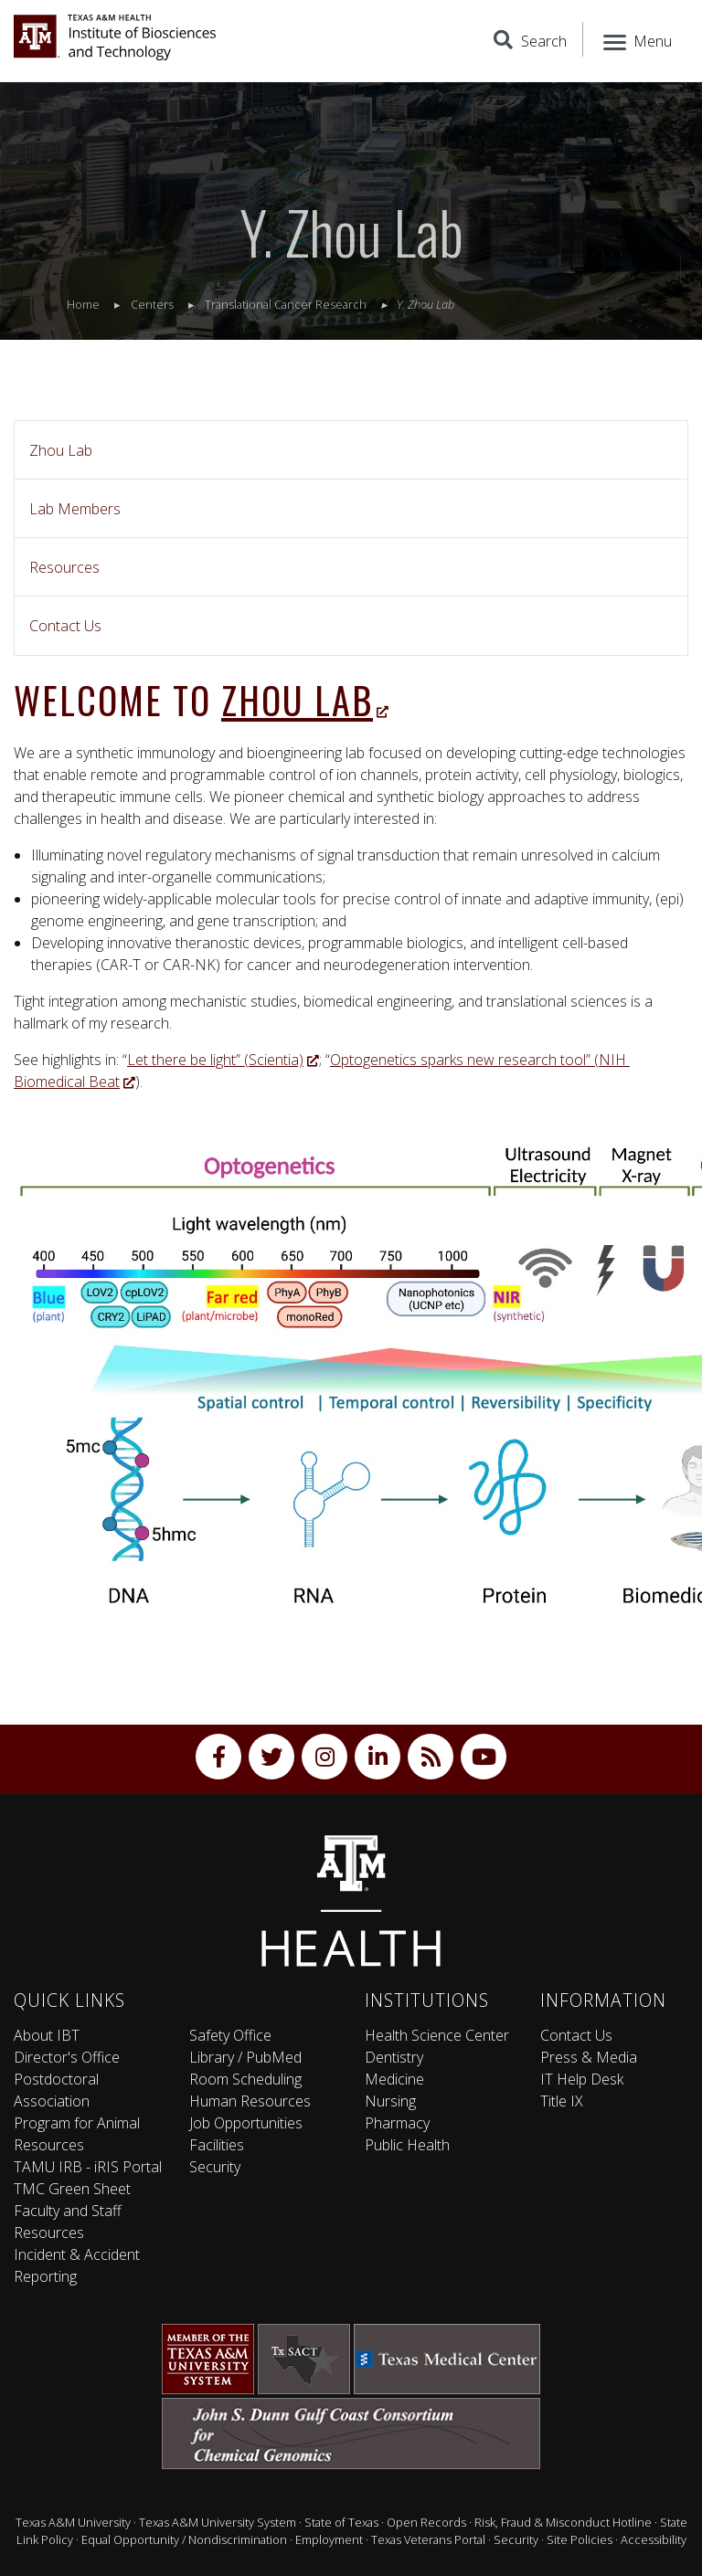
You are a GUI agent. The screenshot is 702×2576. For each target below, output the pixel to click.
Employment (329, 2539)
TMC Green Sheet (72, 2189)
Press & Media (588, 2057)
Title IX (561, 2101)
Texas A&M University (73, 2522)
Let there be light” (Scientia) (223, 1060)
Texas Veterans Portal (428, 2539)
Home (83, 304)
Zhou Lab (60, 450)
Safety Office (230, 2035)
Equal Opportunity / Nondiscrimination (184, 2539)
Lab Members (75, 509)
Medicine (394, 2079)
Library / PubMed (245, 2057)
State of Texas (341, 2522)
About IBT (47, 2035)
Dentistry (394, 2057)
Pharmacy (397, 2123)
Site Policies (579, 2539)
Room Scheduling (245, 2079)
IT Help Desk (581, 2079)
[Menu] (635, 39)
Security (214, 2167)
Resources (64, 567)
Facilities (216, 2145)
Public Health (407, 2145)
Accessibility (653, 2539)
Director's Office (67, 2057)
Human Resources (250, 2101)
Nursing (390, 2101)
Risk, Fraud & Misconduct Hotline (563, 2522)
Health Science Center (437, 2035)
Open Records (426, 2522)
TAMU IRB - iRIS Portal (88, 2167)
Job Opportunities (246, 2123)
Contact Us (65, 626)
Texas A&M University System (217, 2522)
